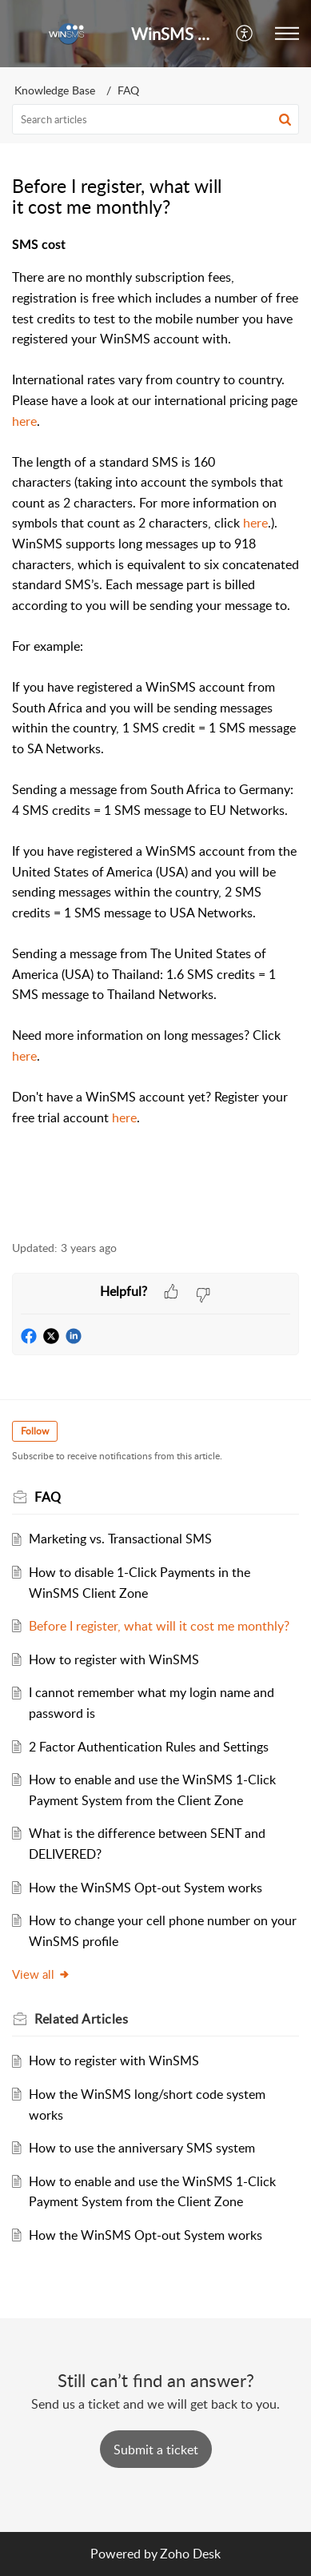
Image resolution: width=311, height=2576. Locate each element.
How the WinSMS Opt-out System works (145, 1887)
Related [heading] (81, 2019)
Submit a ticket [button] (156, 2449)
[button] (245, 33)
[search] (155, 119)
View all (41, 1974)
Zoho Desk (190, 2553)
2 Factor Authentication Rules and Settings (149, 1746)
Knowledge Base (54, 90)
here (24, 421)
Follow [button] (35, 1431)
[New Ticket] (156, 2449)
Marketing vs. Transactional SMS (120, 1538)
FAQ (128, 90)
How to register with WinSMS (114, 1659)
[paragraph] (155, 730)
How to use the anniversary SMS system (142, 2148)
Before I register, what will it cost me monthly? (159, 1626)
